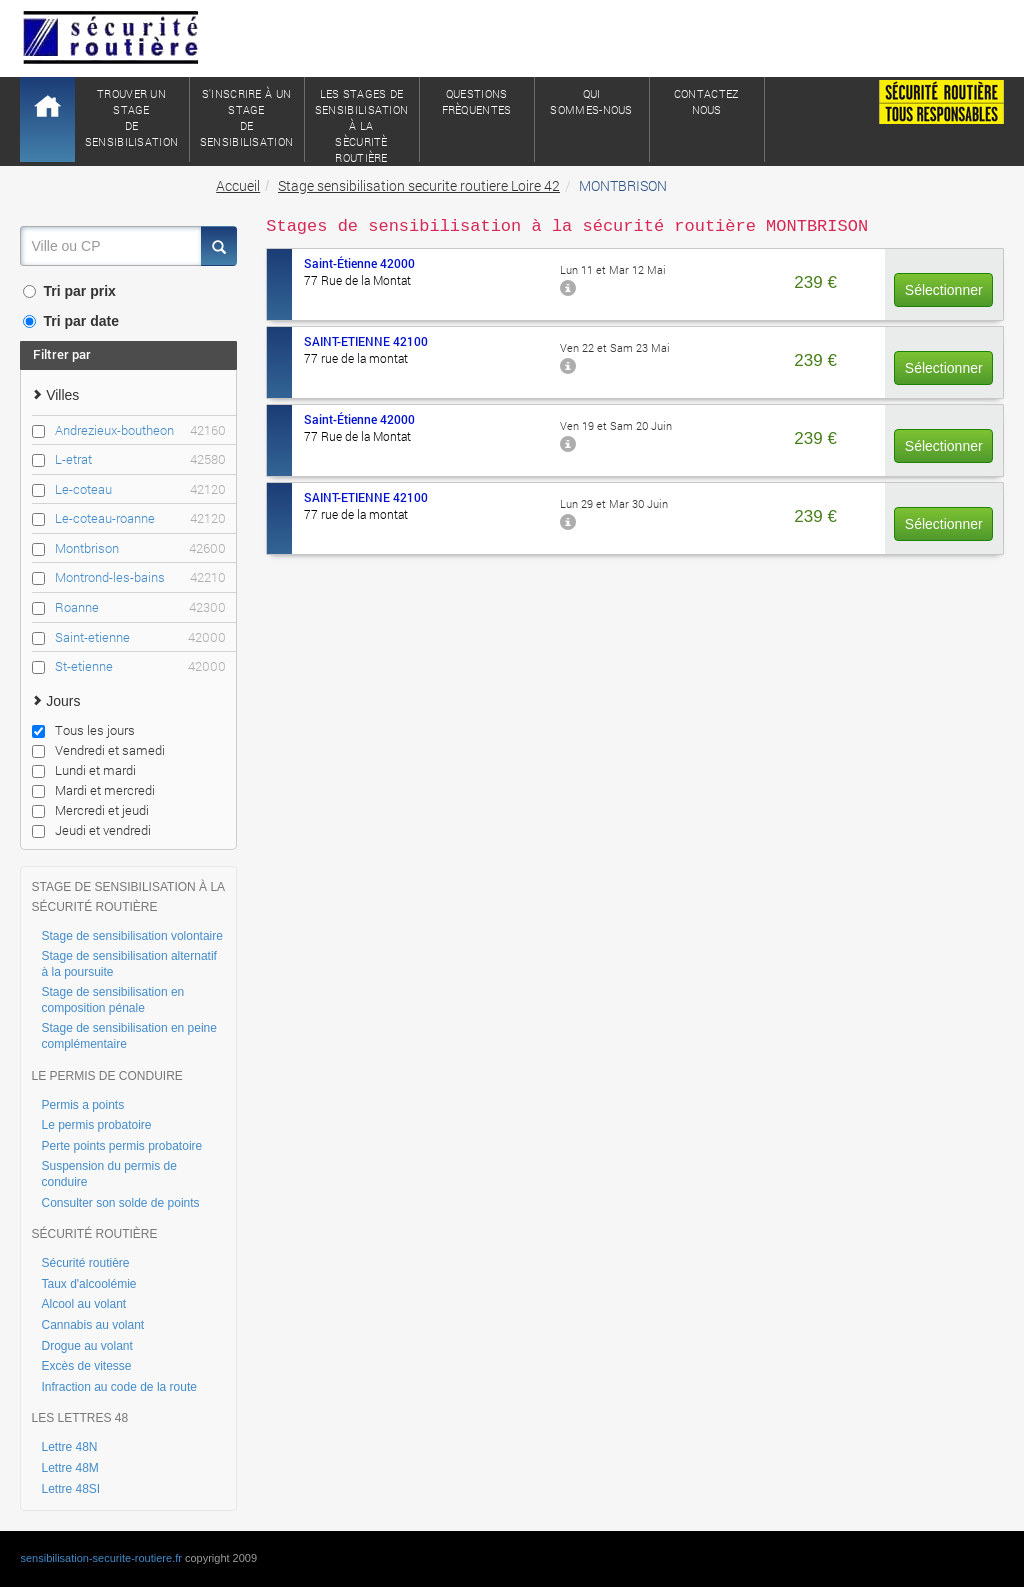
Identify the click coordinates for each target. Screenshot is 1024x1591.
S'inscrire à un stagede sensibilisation (247, 117)
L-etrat (140, 459)
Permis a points (82, 1105)
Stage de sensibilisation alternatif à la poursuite (128, 964)
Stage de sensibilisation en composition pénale (112, 1000)
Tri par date (70, 321)
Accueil (238, 185)
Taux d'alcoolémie (88, 1284)
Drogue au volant (86, 1346)
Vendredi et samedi (98, 750)
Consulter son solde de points (120, 1203)
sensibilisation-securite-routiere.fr (100, 1558)
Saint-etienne (140, 637)
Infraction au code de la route (118, 1387)
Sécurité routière (85, 1263)
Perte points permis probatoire (121, 1146)
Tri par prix (69, 291)
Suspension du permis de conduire (108, 1174)
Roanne (140, 607)
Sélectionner (944, 290)
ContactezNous (707, 101)
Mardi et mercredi (93, 790)
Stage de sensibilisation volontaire (131, 936)
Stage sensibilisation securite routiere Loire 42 (419, 185)
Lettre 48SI (70, 1489)
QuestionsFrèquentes (477, 101)
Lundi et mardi (84, 770)
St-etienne (140, 666)
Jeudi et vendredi (91, 830)
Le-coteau (140, 489)
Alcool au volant (83, 1304)
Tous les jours (83, 730)
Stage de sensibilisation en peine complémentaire (128, 1036)
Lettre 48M (69, 1468)
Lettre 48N (69, 1447)
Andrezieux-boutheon (140, 430)
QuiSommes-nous (591, 101)
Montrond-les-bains (140, 577)
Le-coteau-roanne (140, 518)
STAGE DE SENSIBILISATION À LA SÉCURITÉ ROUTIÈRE (127, 897)
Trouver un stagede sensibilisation (132, 117)
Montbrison (140, 548)
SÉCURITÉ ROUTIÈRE (94, 1234)
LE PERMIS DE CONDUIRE (106, 1076)
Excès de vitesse (86, 1366)
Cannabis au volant (92, 1325)
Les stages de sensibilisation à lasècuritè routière (362, 124)
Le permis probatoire (96, 1125)
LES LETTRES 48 (79, 1418)
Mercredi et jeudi (90, 810)
